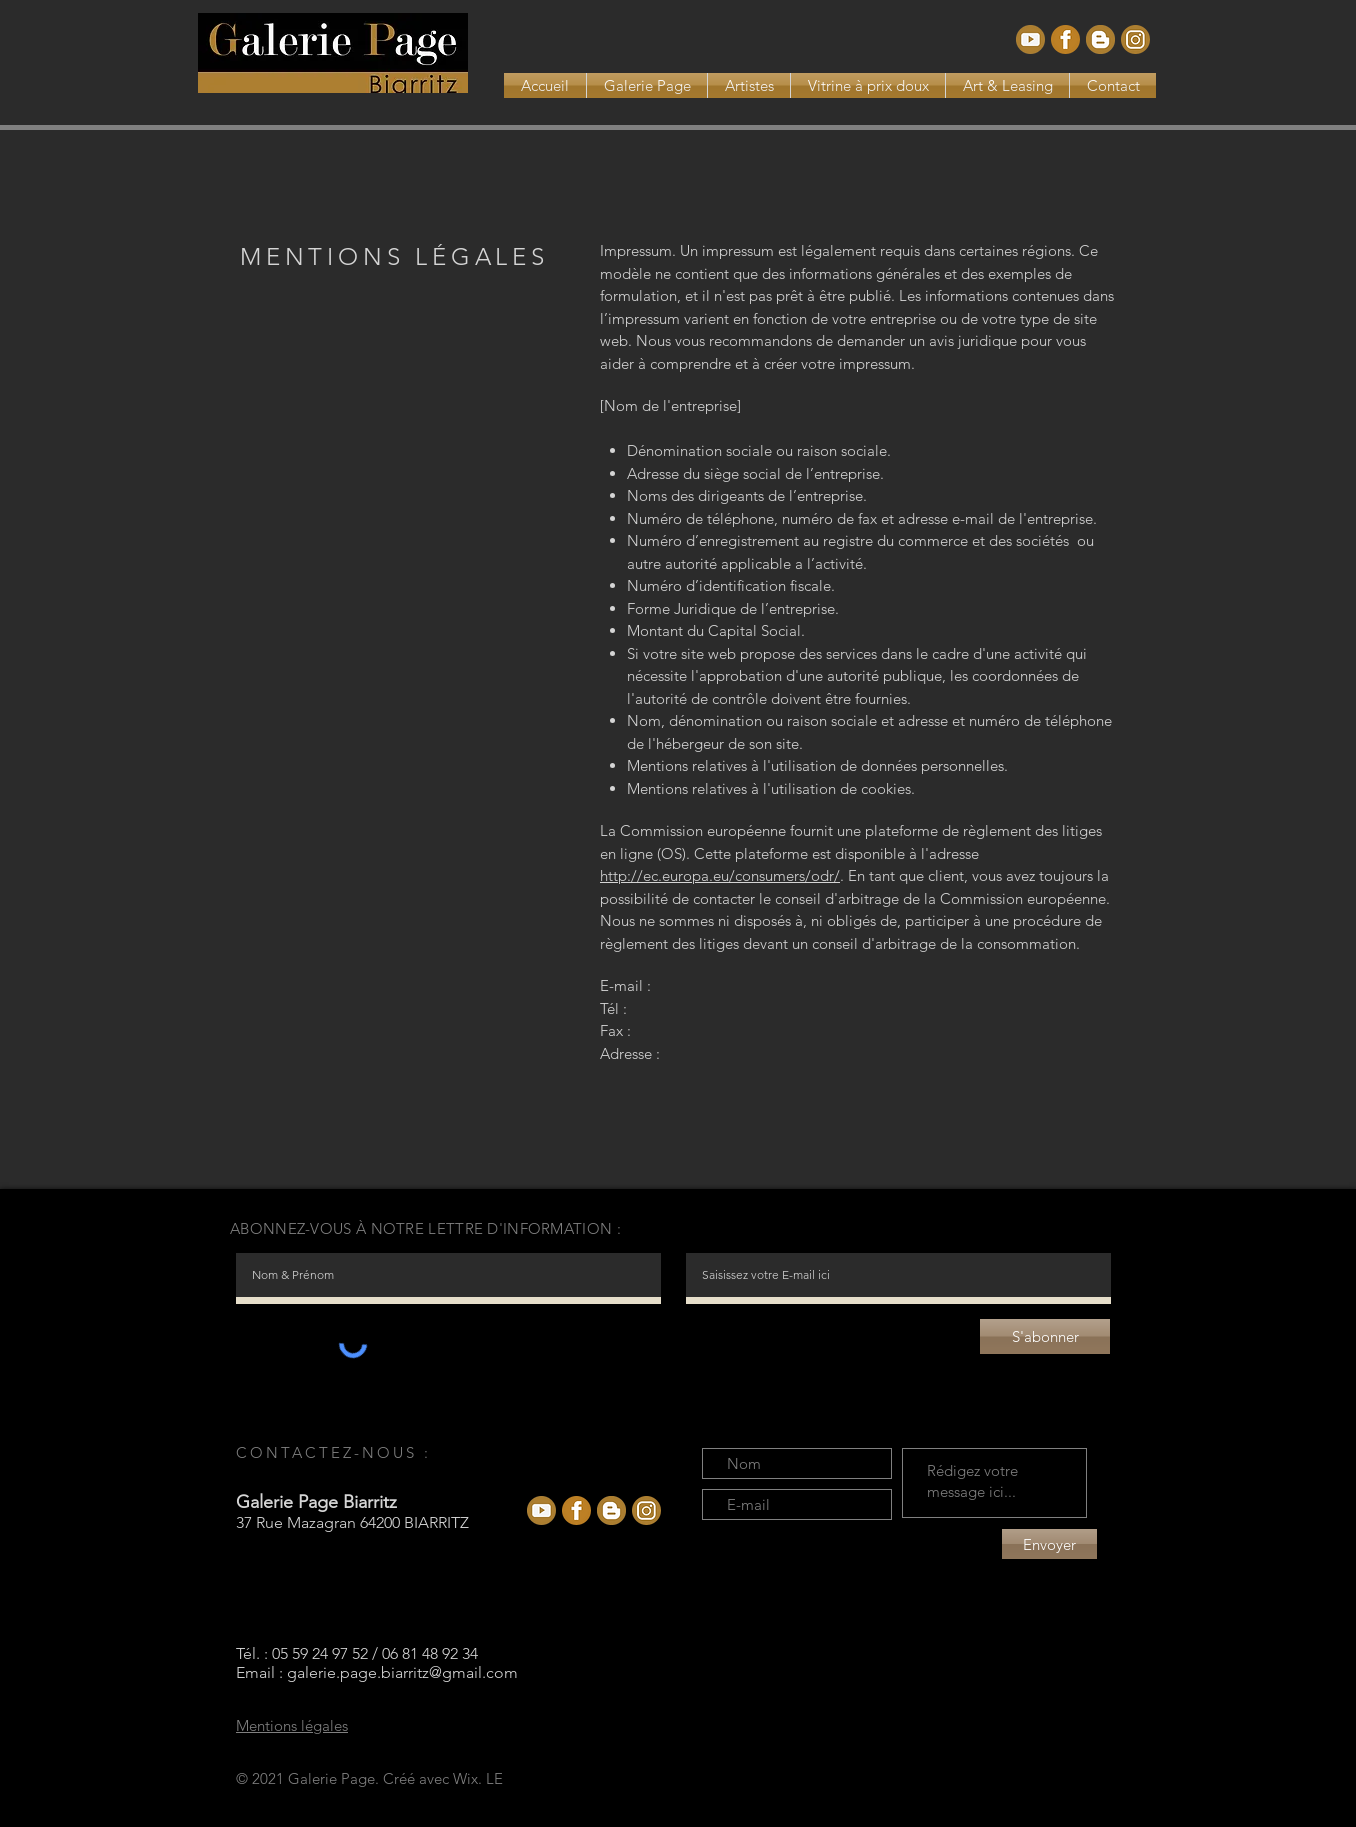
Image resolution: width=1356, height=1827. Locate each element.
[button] (749, 85)
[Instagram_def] (1135, 39)
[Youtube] (1030, 39)
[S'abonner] (1045, 1336)
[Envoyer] (1049, 1544)
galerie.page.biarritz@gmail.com (402, 1672)
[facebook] (1065, 39)
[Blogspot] (1100, 39)
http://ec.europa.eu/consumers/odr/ (720, 875)
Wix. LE (478, 1778)
